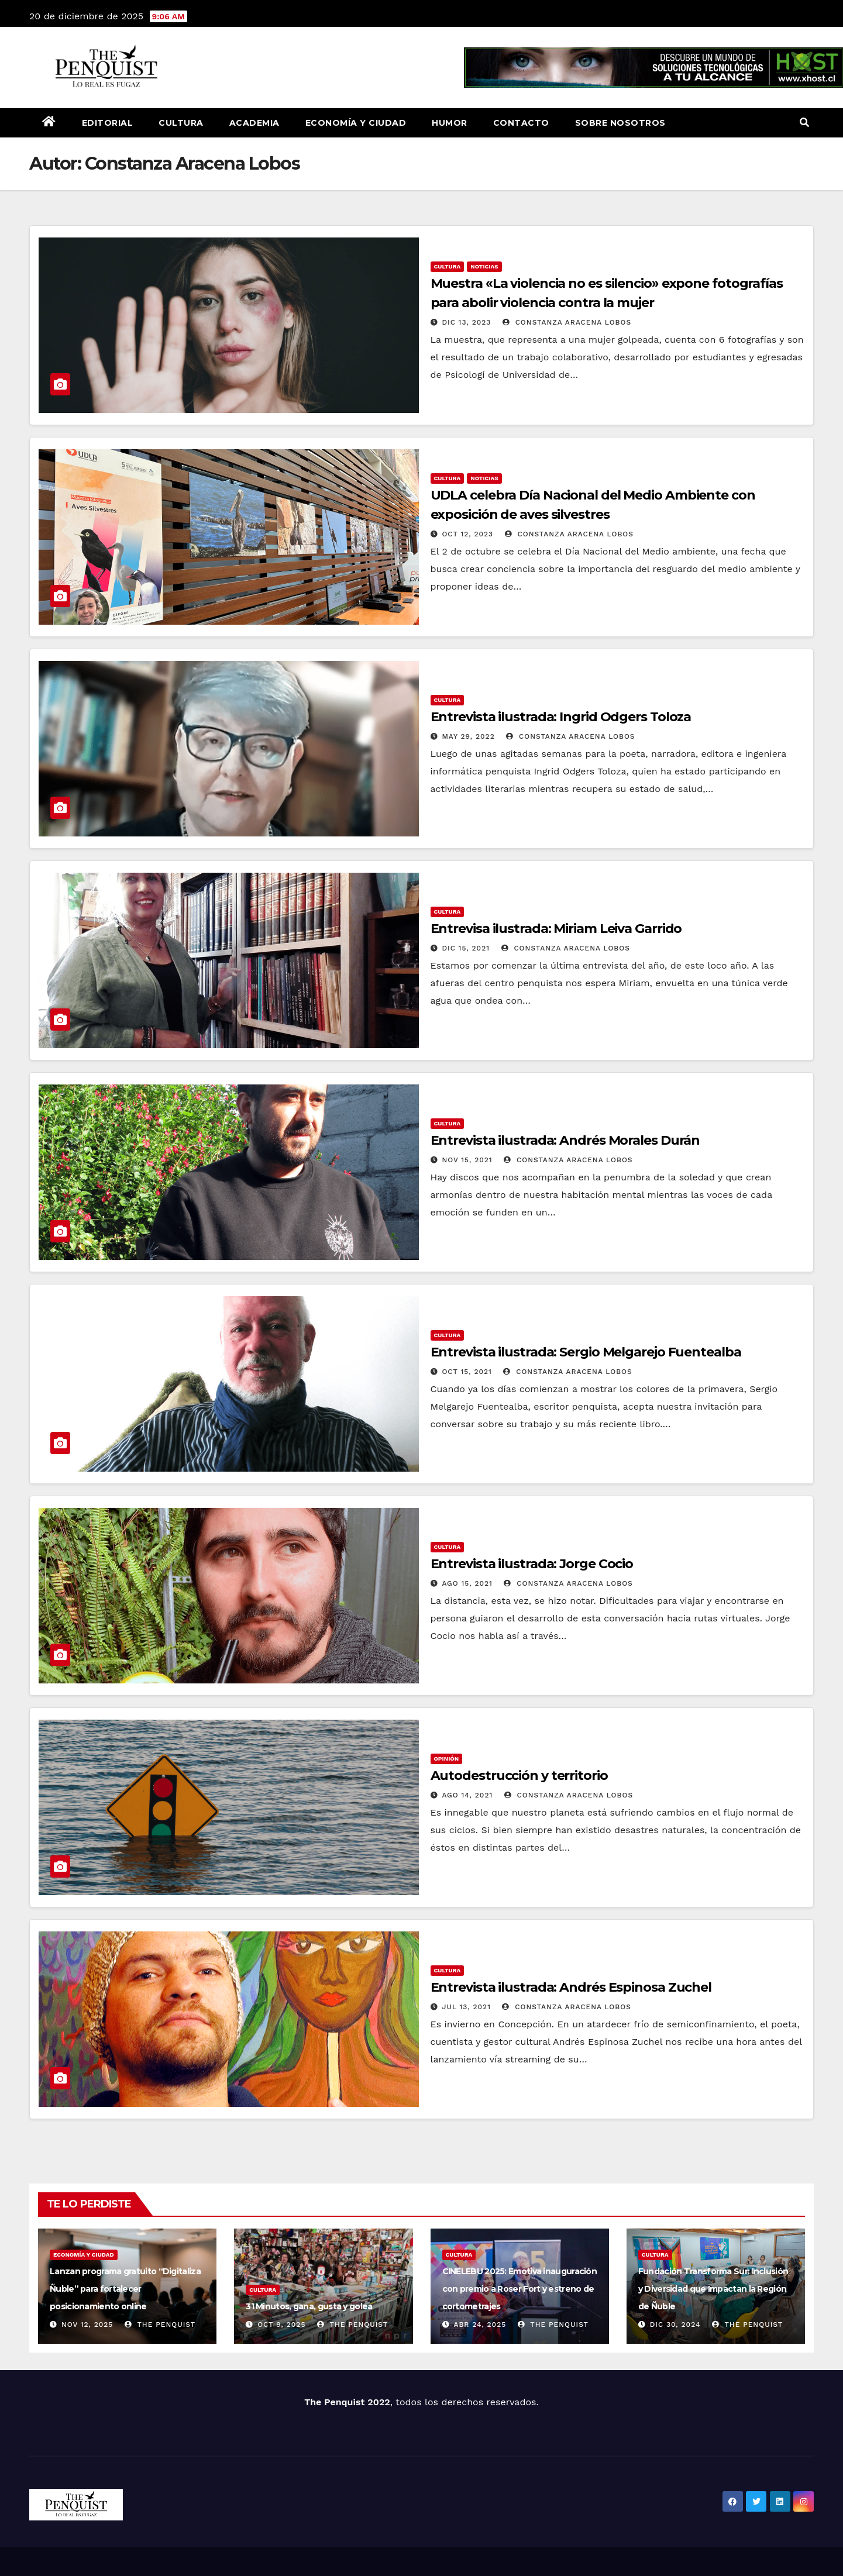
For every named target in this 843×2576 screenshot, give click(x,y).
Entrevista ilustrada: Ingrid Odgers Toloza (561, 717)
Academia (254, 123)
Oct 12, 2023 (467, 534)
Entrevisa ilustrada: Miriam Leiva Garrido (556, 928)
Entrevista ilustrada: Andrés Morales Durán (565, 1140)
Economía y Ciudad (356, 123)
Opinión (446, 1758)
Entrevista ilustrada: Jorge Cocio (532, 1564)
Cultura (181, 123)
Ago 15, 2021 (467, 1583)
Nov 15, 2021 (467, 1160)
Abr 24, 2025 (479, 2324)
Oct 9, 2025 (281, 2324)
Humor (449, 123)
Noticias (484, 266)
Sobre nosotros (620, 123)
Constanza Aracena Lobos (567, 322)
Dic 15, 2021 (466, 948)
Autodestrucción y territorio (519, 1775)
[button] (804, 122)
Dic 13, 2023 (466, 322)
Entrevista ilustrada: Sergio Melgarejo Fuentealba (586, 1352)
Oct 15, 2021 (466, 1372)
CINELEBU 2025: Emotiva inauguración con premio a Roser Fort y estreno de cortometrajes (519, 2289)
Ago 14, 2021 (467, 1795)
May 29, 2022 (468, 736)
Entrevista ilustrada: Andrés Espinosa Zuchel (571, 1987)
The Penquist (160, 2324)
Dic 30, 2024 (675, 2324)
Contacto (521, 123)
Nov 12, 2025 (87, 2324)
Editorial (107, 123)
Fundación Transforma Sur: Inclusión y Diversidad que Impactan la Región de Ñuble (713, 2289)
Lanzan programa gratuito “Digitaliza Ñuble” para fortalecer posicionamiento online (125, 2289)
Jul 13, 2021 (466, 2007)
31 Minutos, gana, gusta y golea (309, 2306)
